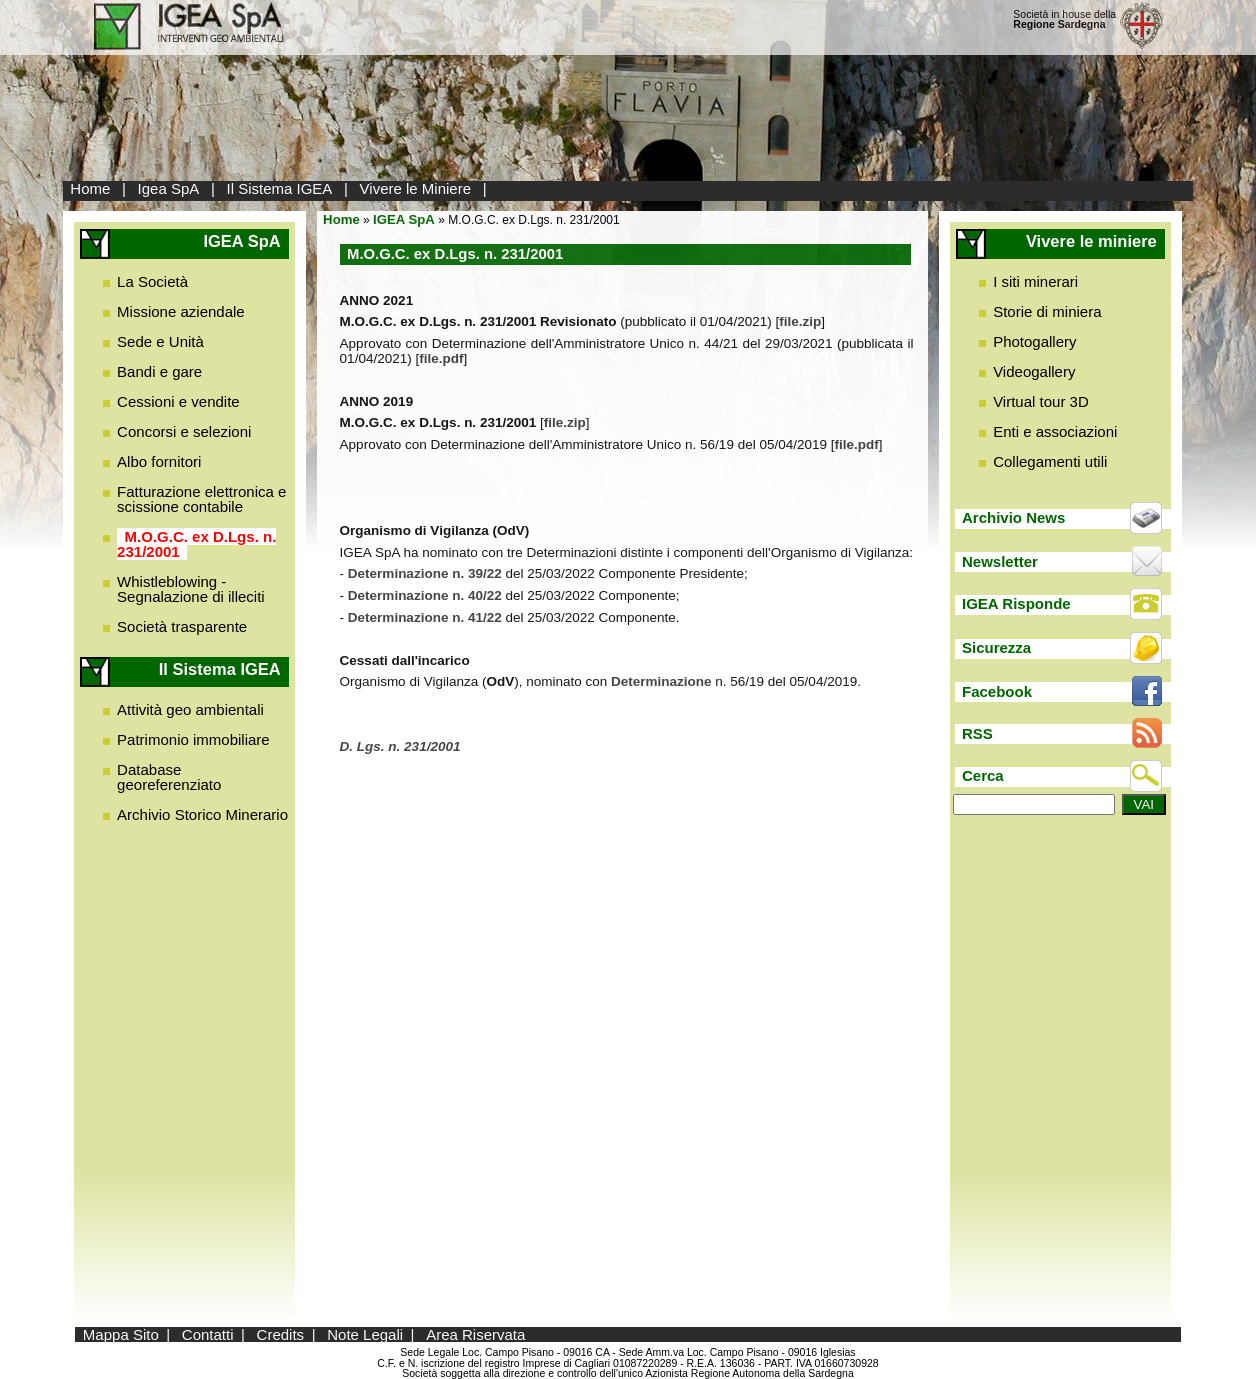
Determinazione (663, 681)
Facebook (997, 691)
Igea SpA (169, 188)
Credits (281, 1334)
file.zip (800, 321)
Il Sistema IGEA (280, 188)
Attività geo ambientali (190, 709)
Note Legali (365, 1334)
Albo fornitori (159, 461)
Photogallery (1034, 341)
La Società (152, 281)
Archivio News (1013, 517)
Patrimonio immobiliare (193, 739)
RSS (977, 733)
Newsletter (1000, 561)
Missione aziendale (181, 311)
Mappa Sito (121, 1334)
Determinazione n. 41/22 (425, 617)
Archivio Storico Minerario (202, 814)
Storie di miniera (1047, 311)
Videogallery (1034, 371)
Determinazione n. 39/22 (427, 573)
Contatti (208, 1334)
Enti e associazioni (1055, 431)
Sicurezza (996, 647)
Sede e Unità (160, 341)
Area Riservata (475, 1334)
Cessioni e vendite (178, 401)
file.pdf (441, 358)
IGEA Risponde (1016, 603)
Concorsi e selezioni (184, 431)
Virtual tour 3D (1041, 401)
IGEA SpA (404, 219)
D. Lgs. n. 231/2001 (400, 746)
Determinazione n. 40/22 (425, 595)
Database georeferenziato (169, 777)
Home (90, 188)
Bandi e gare (159, 371)
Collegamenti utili (1050, 461)
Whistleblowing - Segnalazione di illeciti (191, 589)
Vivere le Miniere (415, 188)
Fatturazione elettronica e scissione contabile (201, 499)
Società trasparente (182, 626)
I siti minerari (1035, 281)
